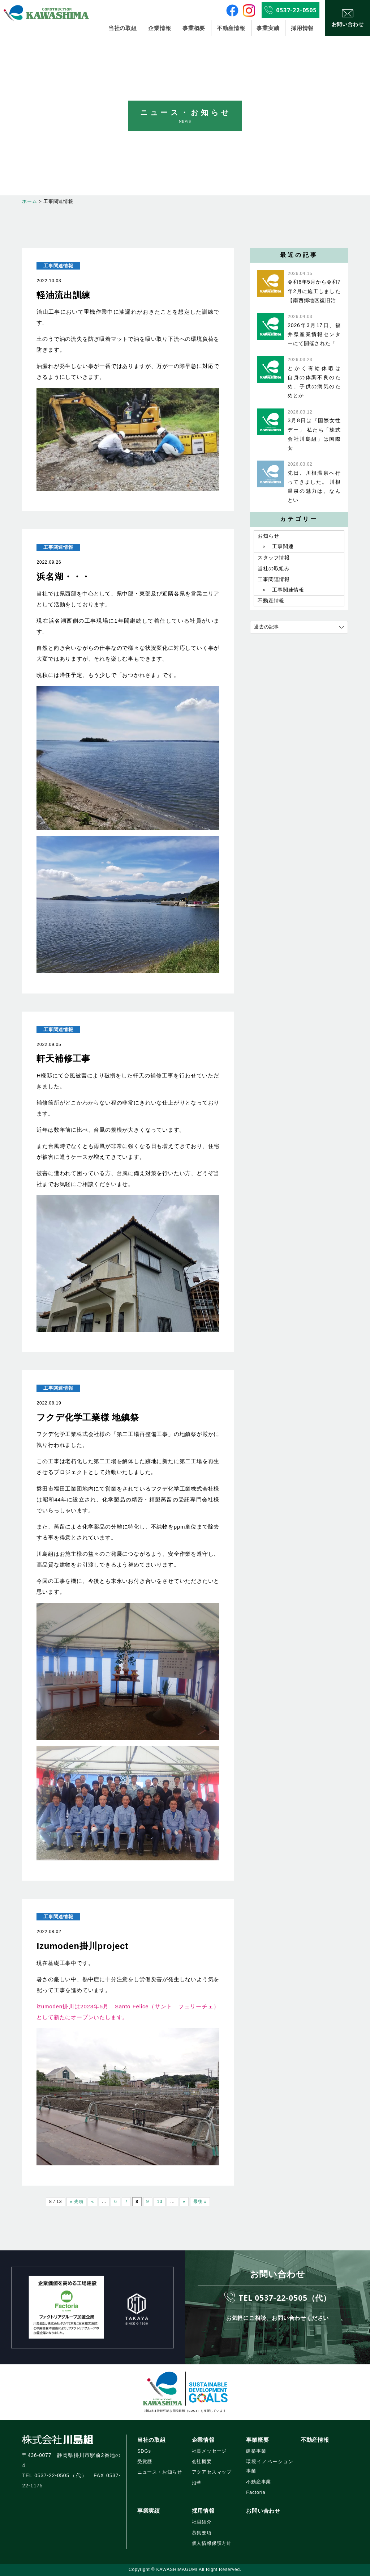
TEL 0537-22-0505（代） (284, 2297)
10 (159, 2201)
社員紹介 (202, 2522)
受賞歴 (144, 2461)
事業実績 (268, 28)
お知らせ (268, 536)
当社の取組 (123, 28)
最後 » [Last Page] (200, 2201)
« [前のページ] (92, 2201)
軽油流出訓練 (63, 295)
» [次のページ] (184, 2201)
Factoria (255, 2492)
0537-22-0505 (296, 10)
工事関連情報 (58, 265)
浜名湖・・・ (63, 576)
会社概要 (202, 2461)
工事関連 (282, 547)
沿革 (197, 2483)
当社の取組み (274, 569)
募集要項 (202, 2532)
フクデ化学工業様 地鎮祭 (92, 1417)
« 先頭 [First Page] (76, 2201)
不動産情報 (231, 28)
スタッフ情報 (274, 558)
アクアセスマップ (212, 2472)
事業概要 (194, 28)
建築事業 (256, 2451)
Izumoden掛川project (82, 1946)
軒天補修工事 (63, 1058)
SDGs (144, 2451)
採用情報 (302, 28)
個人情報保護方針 (212, 2543)
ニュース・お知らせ (159, 2472)
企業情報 (160, 28)
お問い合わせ (263, 2511)
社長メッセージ (209, 2451)
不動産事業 (258, 2481)
